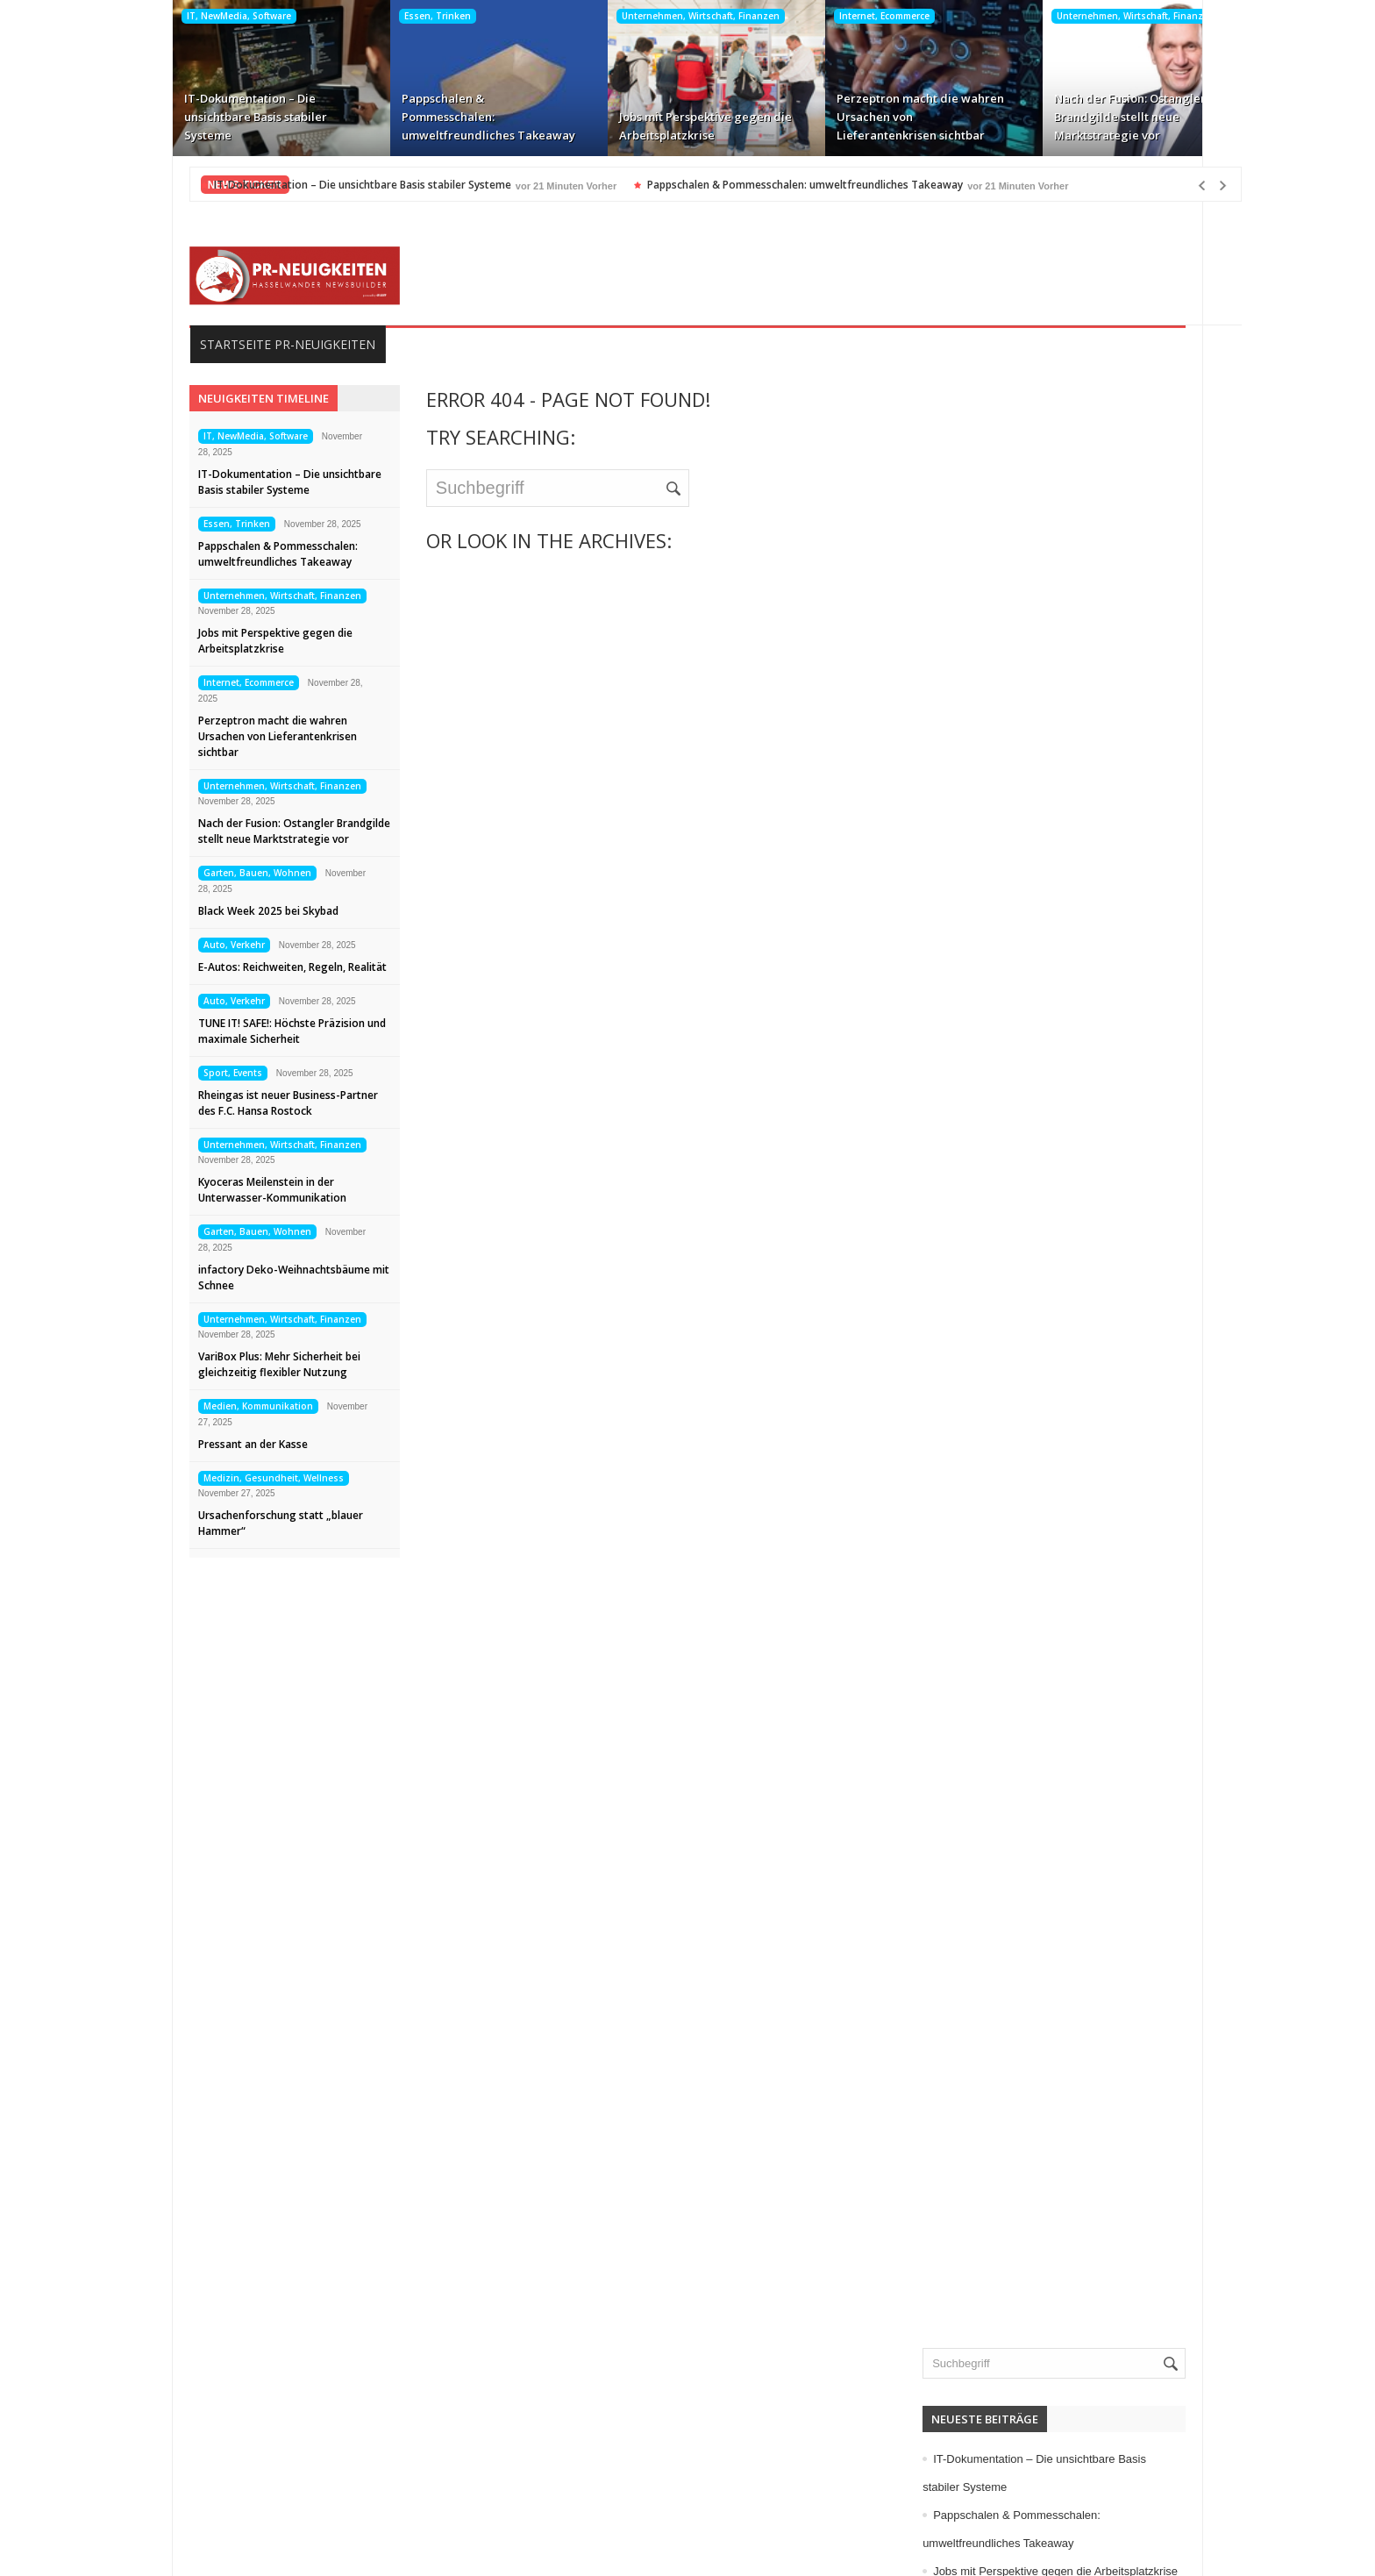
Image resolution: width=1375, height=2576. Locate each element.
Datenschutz (205, 2467)
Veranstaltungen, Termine (1031, 1483)
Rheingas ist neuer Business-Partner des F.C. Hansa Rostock (260, 1103)
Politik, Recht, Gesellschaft (1034, 1343)
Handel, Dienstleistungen (1029, 1062)
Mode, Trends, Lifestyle (1024, 1315)
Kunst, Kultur (996, 1174)
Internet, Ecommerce (855, 16)
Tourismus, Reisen (1011, 1399)
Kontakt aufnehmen (225, 2495)
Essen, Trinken (408, 16)
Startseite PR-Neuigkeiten (259, 344)
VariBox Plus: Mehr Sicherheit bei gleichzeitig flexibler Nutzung (251, 1364)
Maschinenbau (1001, 1231)
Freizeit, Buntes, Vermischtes (1040, 1006)
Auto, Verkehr (206, 944)
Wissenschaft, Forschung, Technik (1054, 1539)
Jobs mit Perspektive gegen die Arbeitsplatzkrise (676, 126)
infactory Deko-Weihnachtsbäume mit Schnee (265, 1277)
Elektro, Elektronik (1010, 922)
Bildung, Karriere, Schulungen (1042, 866)
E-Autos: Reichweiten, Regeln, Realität (264, 967)
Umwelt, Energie (1006, 1427)
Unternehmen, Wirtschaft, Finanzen (672, 16)
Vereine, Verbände (1011, 1511)
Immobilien (991, 1090)
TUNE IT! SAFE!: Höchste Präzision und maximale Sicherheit (264, 1031)
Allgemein (988, 810)
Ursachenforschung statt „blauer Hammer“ (252, 1523)
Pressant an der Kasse (225, 1444)
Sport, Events (204, 1073)
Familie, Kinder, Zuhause (1029, 978)
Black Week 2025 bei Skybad (240, 910)
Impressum (202, 2439)
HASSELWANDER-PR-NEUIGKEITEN (807, 2548)
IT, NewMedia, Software (210, 16)
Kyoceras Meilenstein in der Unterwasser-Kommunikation (244, 1189)
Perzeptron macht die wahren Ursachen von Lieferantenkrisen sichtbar (891, 116)
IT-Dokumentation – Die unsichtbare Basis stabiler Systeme (226, 116)
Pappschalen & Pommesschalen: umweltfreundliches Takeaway (459, 116)
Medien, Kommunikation (230, 1406)
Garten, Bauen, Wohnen (229, 873)
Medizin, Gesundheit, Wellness (245, 1478)
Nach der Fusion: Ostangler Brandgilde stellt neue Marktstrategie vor (1101, 116)
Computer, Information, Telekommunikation (1077, 894)
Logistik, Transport (1011, 1202)
